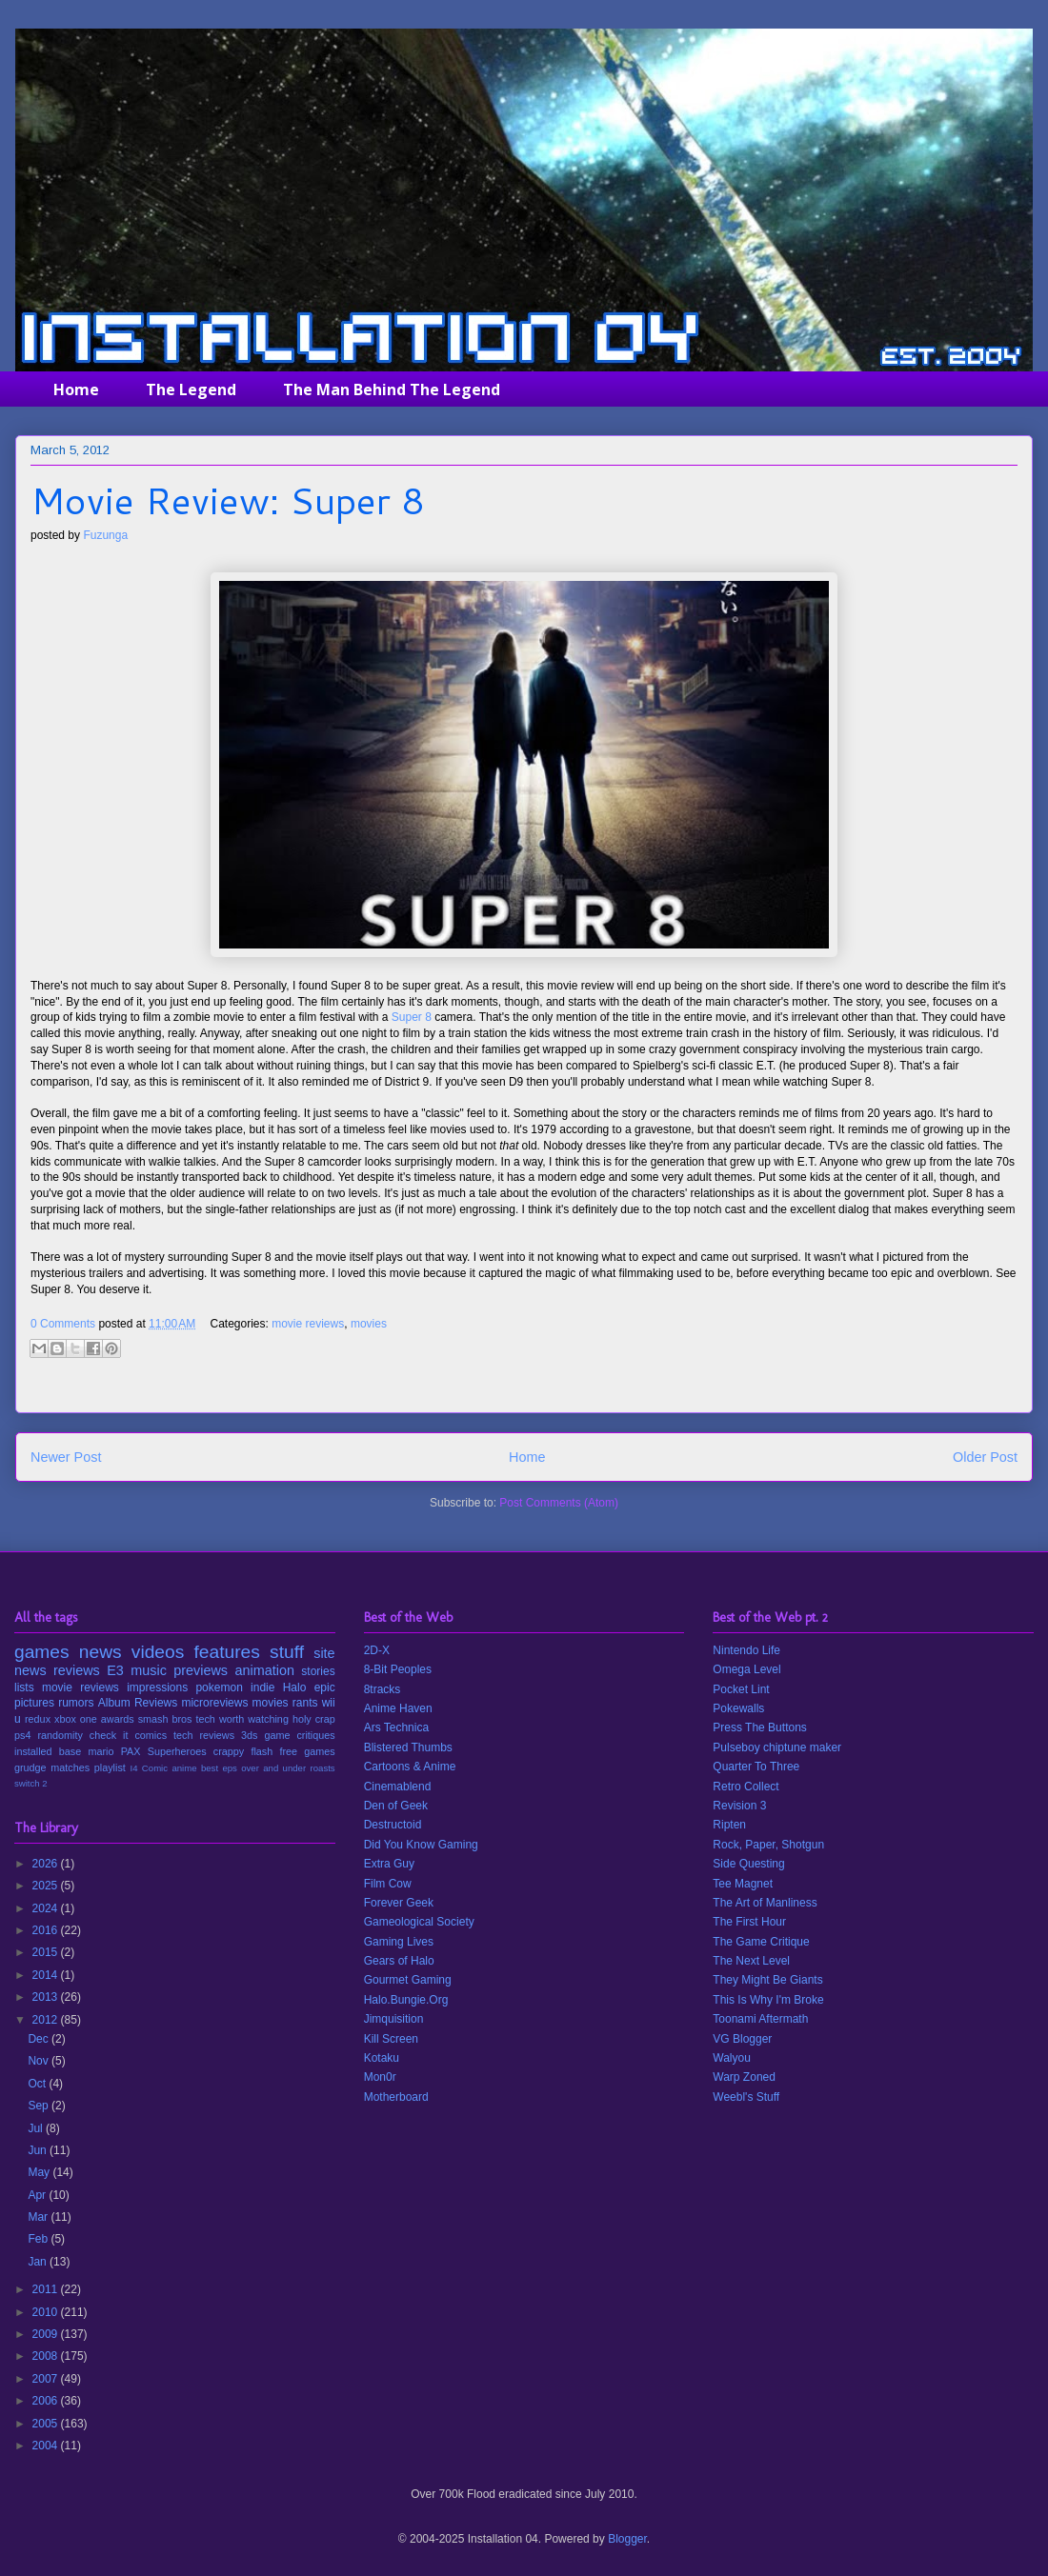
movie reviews (308, 1323)
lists (24, 1687)
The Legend (191, 389)
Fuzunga (105, 535)
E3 (115, 1670)
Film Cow (388, 1883)
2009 (46, 2334)
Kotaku (381, 2058)
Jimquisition (394, 2019)
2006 (46, 2400)
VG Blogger (742, 2039)
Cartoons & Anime (410, 1766)
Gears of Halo (399, 1960)
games (42, 1652)
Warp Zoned (744, 2077)
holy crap (313, 1719)
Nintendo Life (746, 1650)
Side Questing (748, 1863)
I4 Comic (150, 1768)
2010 (46, 2312)
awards (117, 1719)
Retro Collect (745, 1786)
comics (150, 1735)
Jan (39, 2261)
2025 (46, 1885)
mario (100, 1751)
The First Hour (749, 1921)
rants (305, 1702)
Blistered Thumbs (408, 1747)
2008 (46, 2356)
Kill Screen (391, 2039)
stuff (287, 1652)
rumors (75, 1702)
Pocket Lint (741, 1689)
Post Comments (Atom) (558, 1502)
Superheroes (177, 1751)
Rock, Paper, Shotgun (768, 1844)
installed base (47, 1751)
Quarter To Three (756, 1766)
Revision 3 (739, 1805)
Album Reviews (138, 1702)
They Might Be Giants (767, 1980)
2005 (46, 2423)
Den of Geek (396, 1805)
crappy (228, 1751)
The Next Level (751, 1960)
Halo (295, 1687)
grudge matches (52, 1767)
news (100, 1652)
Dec (39, 2039)
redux (37, 1719)
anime (183, 1768)
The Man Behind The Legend (391, 389)
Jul (37, 2128)
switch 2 (31, 1783)
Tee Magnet (743, 1883)
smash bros (165, 1719)
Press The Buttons (760, 1727)
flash (261, 1751)
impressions (157, 1687)
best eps (219, 1768)
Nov (39, 2060)
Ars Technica (396, 1727)
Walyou (732, 2058)
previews (200, 1670)
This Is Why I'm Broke (768, 2000)
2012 (46, 2020)
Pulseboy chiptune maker (777, 1747)
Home (76, 389)
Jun (39, 2150)
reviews (76, 1670)
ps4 (22, 1735)
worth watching (254, 1719)
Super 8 (412, 1017)
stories (317, 1671)
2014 (46, 1975)
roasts (323, 1768)
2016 (46, 1930)
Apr (38, 2195)
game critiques (299, 1735)
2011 (46, 2289)
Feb (39, 2239)
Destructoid (393, 1824)
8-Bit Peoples (398, 1669)
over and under (273, 1768)
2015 (46, 1952)
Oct (38, 2083)
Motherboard (396, 2097)
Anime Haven (398, 1708)
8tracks (382, 1689)
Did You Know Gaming (421, 1844)
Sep (39, 2105)
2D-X (377, 1650)
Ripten (729, 1824)
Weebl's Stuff (746, 2097)
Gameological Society (419, 1921)
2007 (46, 2379)
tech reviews (203, 1735)
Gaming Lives (398, 1941)
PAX (131, 1751)
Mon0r (380, 2077)
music (149, 1670)
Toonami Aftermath (760, 2019)
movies (369, 1323)
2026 (46, 1863)
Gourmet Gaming (408, 1980)
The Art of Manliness (764, 1902)
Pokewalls (738, 1708)
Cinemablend (398, 1786)
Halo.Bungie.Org (406, 2000)
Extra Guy (389, 1863)
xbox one (75, 1719)
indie (262, 1687)
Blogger (627, 2539)
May (40, 2172)
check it (109, 1735)
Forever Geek (398, 1902)
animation (264, 1670)
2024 (46, 1908)
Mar (39, 2217)
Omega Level (746, 1669)
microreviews (214, 1702)
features (227, 1652)
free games (306, 1751)
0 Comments (62, 1323)
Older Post (985, 1457)
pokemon (218, 1687)
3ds (249, 1735)
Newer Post (65, 1457)
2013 (46, 1997)
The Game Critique (761, 1941)
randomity (59, 1735)
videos (157, 1652)
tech (204, 1719)
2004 (46, 2445)
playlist (110, 1767)
